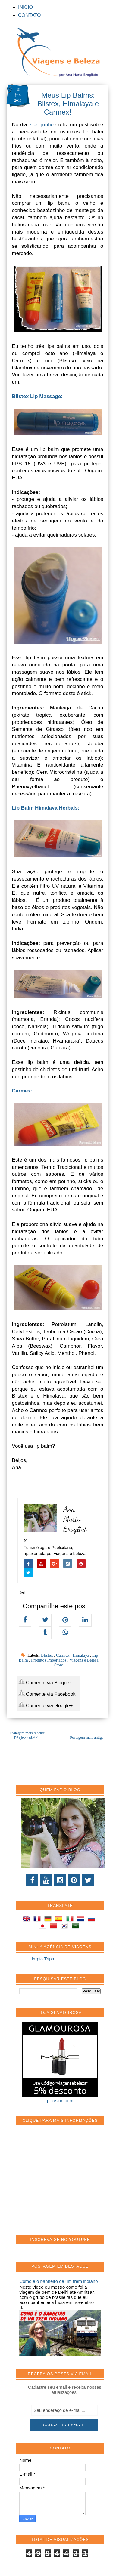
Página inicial (26, 1737)
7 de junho (41, 124)
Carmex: (23, 1091)
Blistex (47, 1655)
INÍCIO (25, 7)
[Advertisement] (64, 2183)
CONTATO (29, 15)
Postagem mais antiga (86, 1737)
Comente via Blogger (44, 1681)
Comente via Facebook (47, 1693)
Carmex (63, 1655)
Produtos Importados (49, 1660)
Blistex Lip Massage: (37, 396)
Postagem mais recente (27, 1733)
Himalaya (81, 1655)
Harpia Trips (42, 1958)
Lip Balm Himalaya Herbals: (46, 808)
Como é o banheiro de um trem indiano (58, 2281)
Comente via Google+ (45, 1704)
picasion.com (60, 2100)
